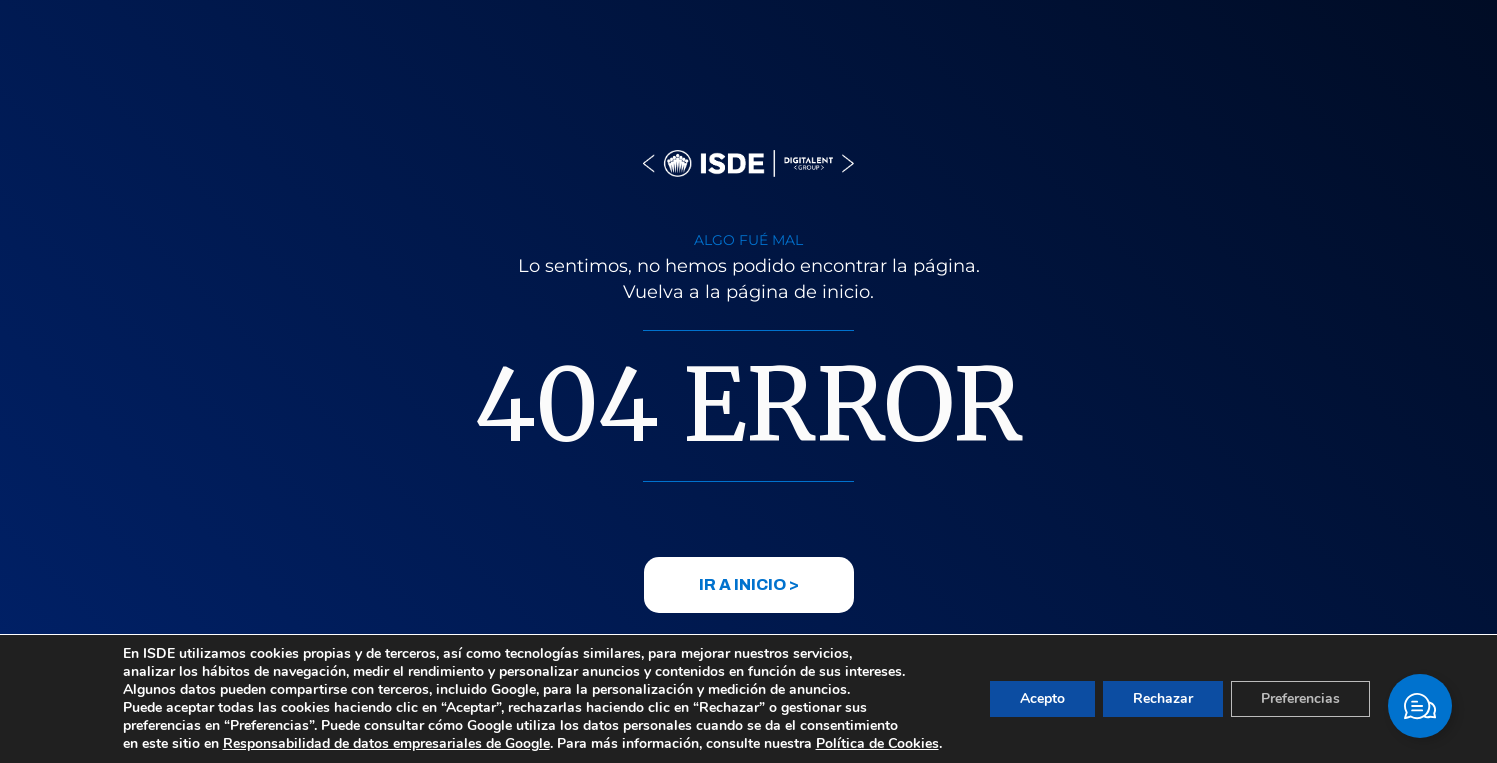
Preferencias (1300, 698)
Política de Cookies (877, 743)
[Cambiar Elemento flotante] (1420, 706)
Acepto (1042, 698)
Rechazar (1163, 698)
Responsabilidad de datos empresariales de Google (386, 743)
